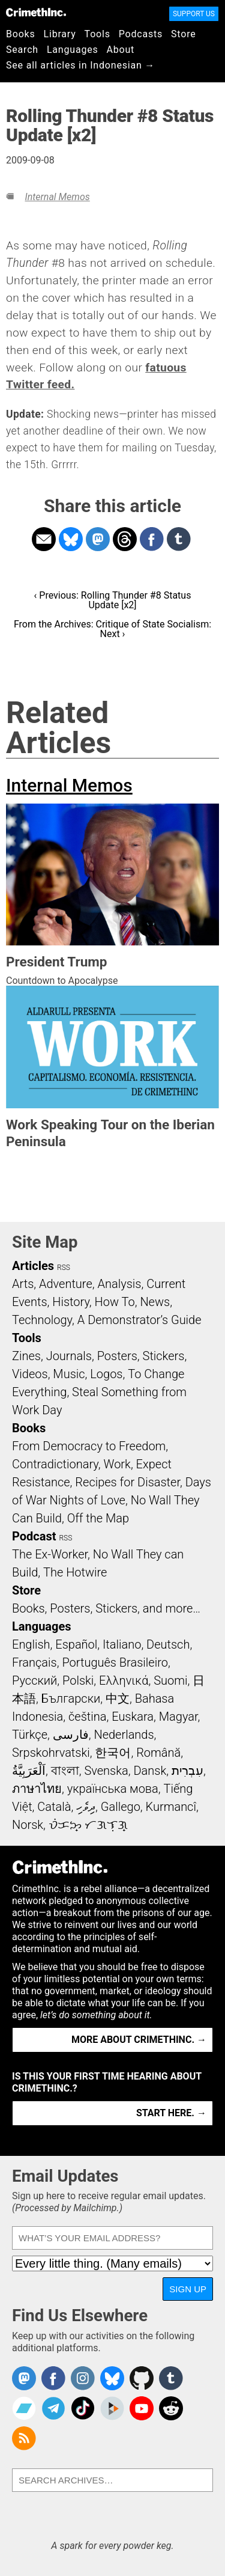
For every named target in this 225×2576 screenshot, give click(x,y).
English (31, 1644)
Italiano (122, 1644)
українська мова (112, 1788)
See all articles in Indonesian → (80, 65)
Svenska (106, 1770)
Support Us (194, 14)
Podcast (34, 1536)
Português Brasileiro (114, 1662)
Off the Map (98, 1518)
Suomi (170, 1680)
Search (22, 49)
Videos (30, 1374)
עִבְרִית (187, 1770)
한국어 (113, 1752)
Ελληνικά (123, 1680)
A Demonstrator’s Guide (139, 1320)
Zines (26, 1356)
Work (117, 1464)
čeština (87, 1716)
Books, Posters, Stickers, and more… (106, 1608)
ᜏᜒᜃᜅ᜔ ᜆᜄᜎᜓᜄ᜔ (88, 1825)
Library (60, 34)
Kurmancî (171, 1806)
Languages (72, 49)
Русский (34, 1680)
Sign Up (187, 2289)
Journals (69, 1356)
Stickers (164, 1356)
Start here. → (171, 2113)
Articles (33, 1266)
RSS (63, 1267)
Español (76, 1644)
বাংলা (65, 1770)
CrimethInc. (36, 12)
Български (71, 1698)
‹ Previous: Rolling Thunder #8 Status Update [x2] (112, 600)
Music (69, 1374)
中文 (118, 1698)
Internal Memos (57, 197)
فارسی (71, 1734)
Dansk (149, 1770)
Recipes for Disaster (127, 1482)
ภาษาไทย (37, 1788)
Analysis (119, 1284)
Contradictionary (55, 1464)
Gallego (120, 1806)
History (70, 1302)
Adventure (65, 1284)
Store (183, 34)
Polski (78, 1680)
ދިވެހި (85, 1806)
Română (158, 1752)
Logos (106, 1374)
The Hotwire (75, 1572)
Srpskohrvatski (51, 1752)
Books (20, 34)
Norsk (27, 1825)
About (120, 49)
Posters (117, 1356)
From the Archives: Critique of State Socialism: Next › (112, 628)
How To (115, 1302)
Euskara (133, 1716)
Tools (97, 34)
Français (34, 1662)
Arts (23, 1284)
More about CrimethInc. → (138, 2039)
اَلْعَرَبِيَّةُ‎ (29, 1770)
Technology (42, 1320)
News (155, 1302)
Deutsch (168, 1644)
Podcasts (141, 34)
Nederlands (124, 1734)
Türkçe (29, 1734)
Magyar (178, 1716)
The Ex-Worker (50, 1554)
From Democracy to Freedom (89, 1446)
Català (54, 1806)
